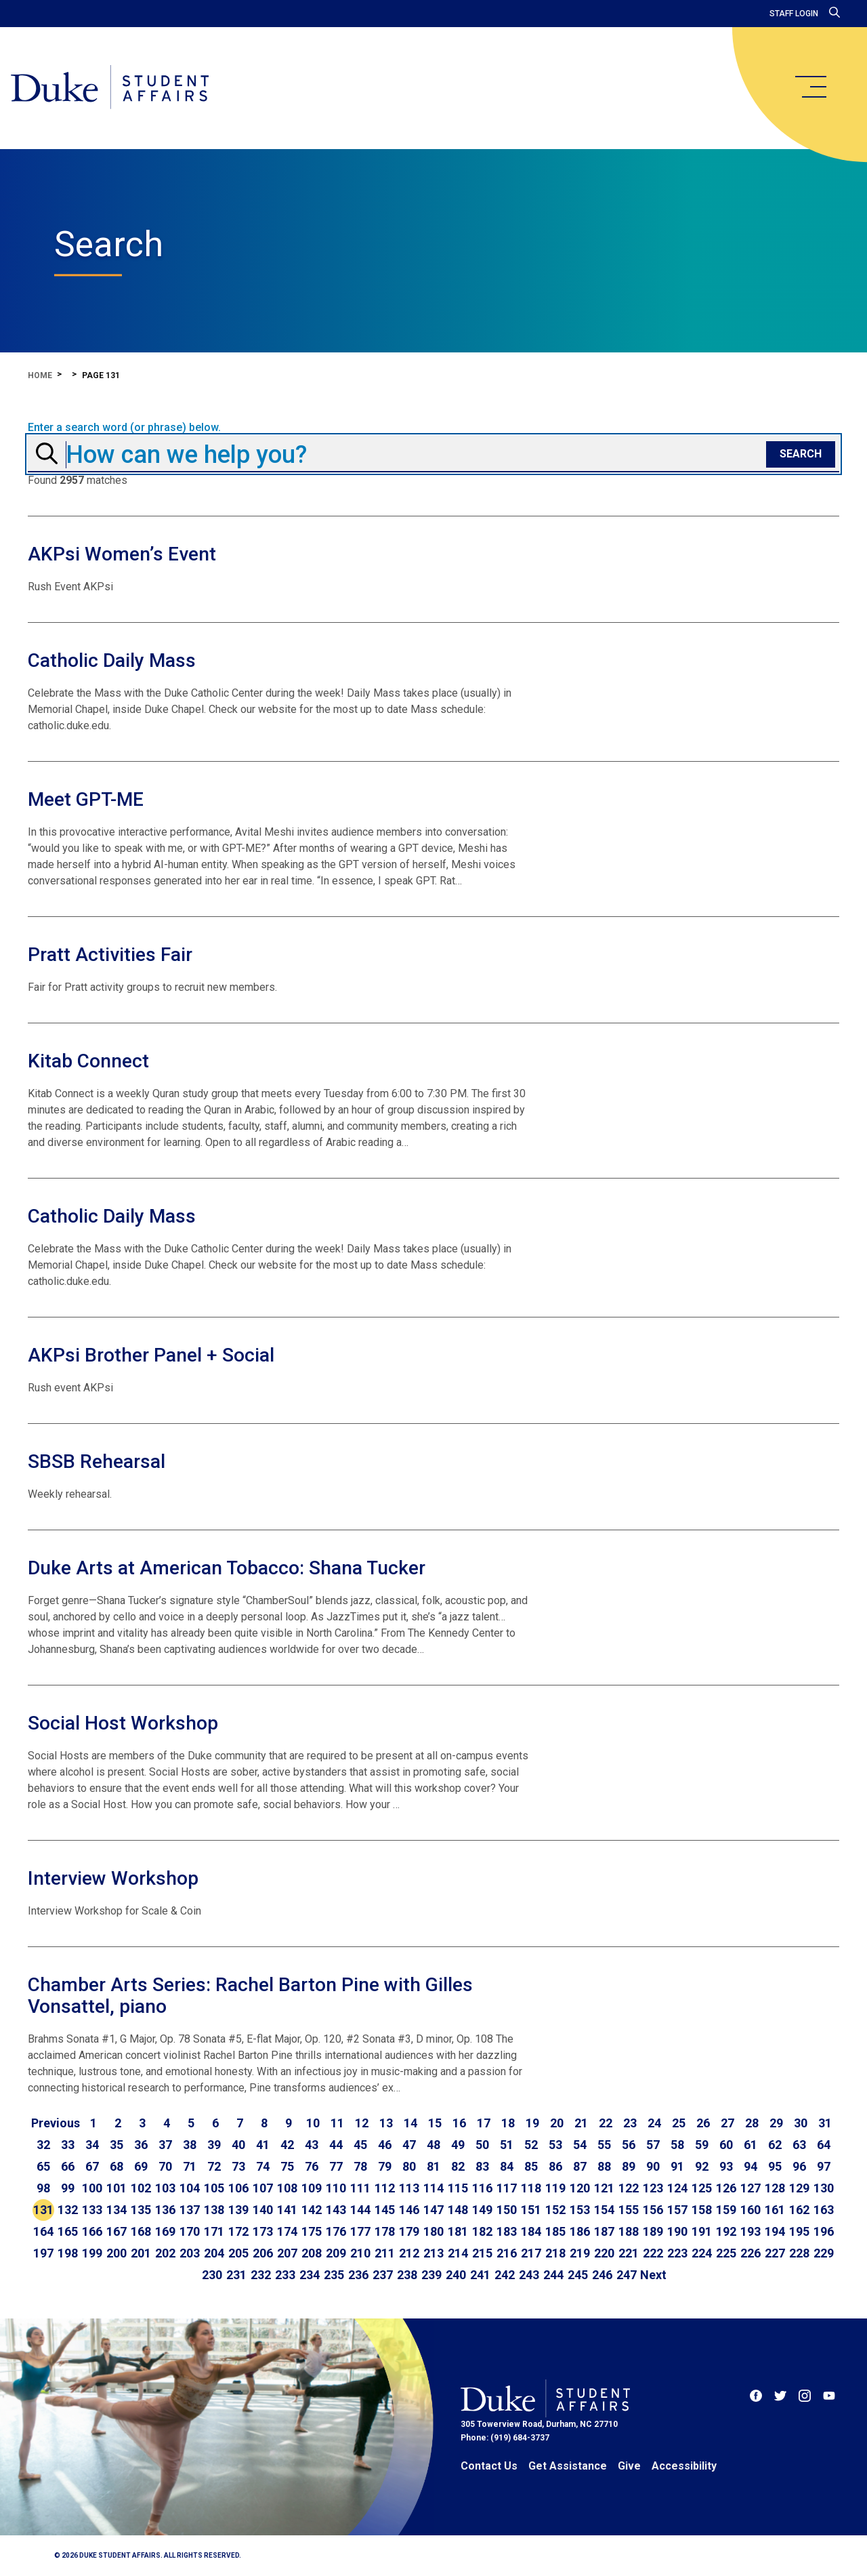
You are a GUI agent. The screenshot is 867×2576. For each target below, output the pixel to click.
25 (678, 2123)
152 (555, 2210)
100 (92, 2188)
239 (431, 2275)
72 (214, 2166)
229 (823, 2253)
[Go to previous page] (55, 2123)
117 (506, 2188)
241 (480, 2275)
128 (775, 2188)
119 (555, 2188)
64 (823, 2145)
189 (653, 2231)
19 (532, 2123)
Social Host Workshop (123, 1723)
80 (409, 2166)
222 (653, 2253)
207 (287, 2253)
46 (385, 2145)
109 (311, 2188)
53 (555, 2145)
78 (360, 2166)
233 (285, 2275)
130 (823, 2188)
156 (653, 2210)
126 (726, 2188)
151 (531, 2210)
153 (580, 2210)
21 (581, 2123)
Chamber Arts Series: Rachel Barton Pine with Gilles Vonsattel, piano (250, 1996)
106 (238, 2188)
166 (92, 2231)
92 (702, 2166)
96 (799, 2166)
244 (553, 2275)
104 (189, 2188)
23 (630, 2123)
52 (531, 2145)
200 (116, 2253)
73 (238, 2166)
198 (68, 2253)
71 (189, 2166)
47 (409, 2145)
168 (141, 2231)
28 (752, 2123)
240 (456, 2275)
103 (165, 2188)
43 (311, 2145)
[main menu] (810, 87)
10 (313, 2123)
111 (360, 2188)
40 (238, 2145)
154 (604, 2210)
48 (433, 2145)
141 (287, 2210)
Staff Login (793, 13)
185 (555, 2231)
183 (506, 2231)
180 (433, 2231)
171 (214, 2231)
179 (409, 2231)
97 (823, 2166)
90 (653, 2166)
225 (726, 2253)
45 (360, 2145)
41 (263, 2145)
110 (336, 2188)
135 (141, 2210)
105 (214, 2188)
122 (628, 2188)
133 (92, 2210)
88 (604, 2166)
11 (337, 2123)
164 (43, 2231)
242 (504, 2275)
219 (580, 2253)
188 (628, 2231)
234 (309, 2275)
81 (433, 2166)
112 (385, 2188)
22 (605, 2123)
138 (214, 2210)
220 (604, 2253)
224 (702, 2253)
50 (482, 2145)
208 (311, 2253)
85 (531, 2166)
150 (506, 2210)
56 (628, 2145)
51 (506, 2145)
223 (677, 2253)
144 (360, 2210)
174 (287, 2231)
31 (825, 2123)
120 (580, 2188)
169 (165, 2231)
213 (433, 2253)
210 (360, 2253)
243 (529, 2275)
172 (238, 2231)
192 (726, 2231)
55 (604, 2145)
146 (409, 2210)
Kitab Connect (88, 1061)
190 (677, 2231)
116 (482, 2188)
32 (43, 2145)
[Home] (110, 88)
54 (580, 2145)
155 (628, 2210)
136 (165, 2210)
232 (261, 2275)
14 (410, 2123)
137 (189, 2210)
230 (212, 2275)
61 (750, 2145)
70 (165, 2166)
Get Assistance (567, 2465)
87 (580, 2166)
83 (482, 2166)
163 (823, 2210)
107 (263, 2188)
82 (458, 2166)
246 (602, 2275)
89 (628, 2166)
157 (677, 2210)
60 (726, 2145)
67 (92, 2166)
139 (238, 2210)
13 (386, 2123)
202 (165, 2253)
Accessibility (684, 2465)
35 (116, 2145)
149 (482, 2210)
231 (236, 2275)
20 (557, 2123)
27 (727, 2123)
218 (555, 2253)
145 (385, 2210)
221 (628, 2253)
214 (458, 2253)
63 (799, 2145)
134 (116, 2210)
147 (433, 2210)
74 (263, 2166)
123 (653, 2188)
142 (311, 2210)
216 (506, 2253)
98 (43, 2188)
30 (800, 2123)
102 (141, 2188)
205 (238, 2253)
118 (531, 2188)
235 (334, 2275)
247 (626, 2275)
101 (116, 2188)
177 (360, 2231)
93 (726, 2166)
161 (775, 2210)
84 (506, 2166)
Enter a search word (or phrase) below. (124, 427)
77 (336, 2166)
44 (336, 2145)
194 (775, 2231)
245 (578, 2275)
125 (702, 2188)
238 (407, 2275)
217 (531, 2253)
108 (287, 2188)
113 (409, 2188)
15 (435, 2123)
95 (775, 2166)
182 (482, 2231)
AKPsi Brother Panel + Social (151, 1355)
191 (702, 2231)
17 (483, 2123)
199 (92, 2253)
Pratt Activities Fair (110, 954)
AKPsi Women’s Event (122, 554)
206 (263, 2253)
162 (799, 2210)
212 (409, 2253)
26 (703, 2123)
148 (458, 2210)
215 (482, 2253)
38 (189, 2145)
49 (458, 2145)
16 (459, 2123)
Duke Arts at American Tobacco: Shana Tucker (226, 1568)
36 (141, 2145)
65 (43, 2166)
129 (799, 2188)
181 (458, 2231)
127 (750, 2188)
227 (775, 2253)
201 (141, 2253)
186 (580, 2231)
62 (775, 2145)
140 (263, 2210)
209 (336, 2253)
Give (629, 2465)
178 (385, 2231)
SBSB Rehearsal (96, 1461)
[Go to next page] (653, 2275)
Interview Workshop (113, 1878)
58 (677, 2145)
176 (336, 2231)
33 (68, 2145)
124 (677, 2188)
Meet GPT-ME (86, 799)
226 (750, 2253)
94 (750, 2166)
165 (68, 2231)
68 (116, 2166)
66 (68, 2166)
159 (726, 2210)
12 (361, 2123)
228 (799, 2253)
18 (508, 2123)
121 (604, 2188)
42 (287, 2145)
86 (555, 2166)
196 (823, 2231)
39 (214, 2145)
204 (214, 2253)
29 (776, 2123)
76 (311, 2166)
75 (287, 2166)
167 (116, 2231)
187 (604, 2231)
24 (654, 2123)
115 (458, 2188)
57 (653, 2145)
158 (702, 2210)
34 (92, 2145)
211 (385, 2253)
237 (383, 2275)
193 (750, 2231)
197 (43, 2253)
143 (336, 2210)
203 (189, 2253)
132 (68, 2210)
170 (189, 2231)
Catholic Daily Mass (112, 660)
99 (68, 2188)
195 (799, 2231)
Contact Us (489, 2465)
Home (40, 375)
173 (263, 2231)
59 (702, 2145)
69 (141, 2166)
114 (433, 2188)
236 (358, 2275)
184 (531, 2231)
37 (165, 2145)
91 (677, 2166)
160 (750, 2210)
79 (385, 2166)
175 (311, 2231)
